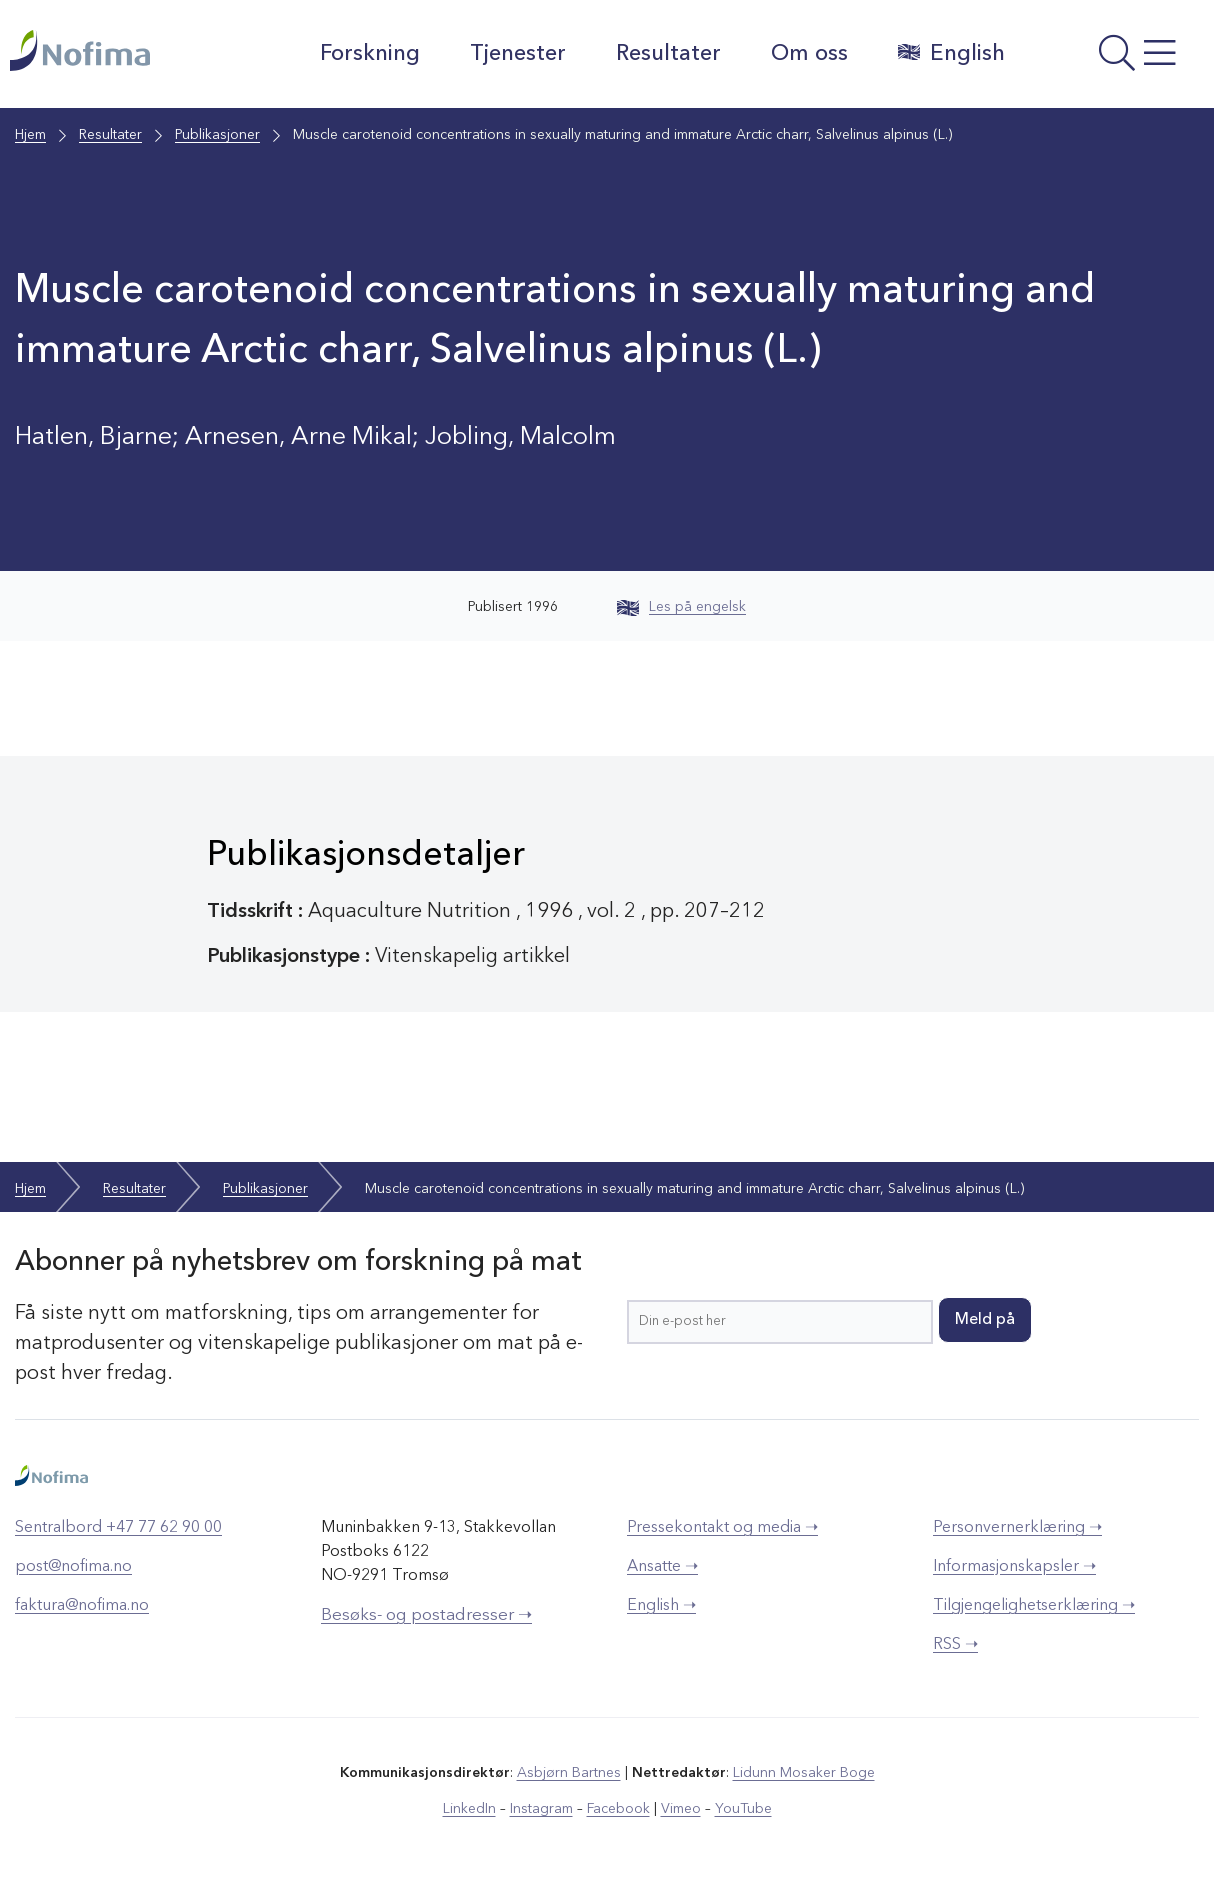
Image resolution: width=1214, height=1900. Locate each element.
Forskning (369, 54)
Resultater (667, 54)
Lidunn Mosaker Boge (804, 1773)
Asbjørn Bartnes (569, 1773)
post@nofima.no (73, 1567)
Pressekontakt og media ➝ (722, 1528)
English (950, 53)
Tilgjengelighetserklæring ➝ (1034, 1606)
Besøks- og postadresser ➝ (426, 1615)
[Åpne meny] (1114, 59)
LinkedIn (469, 1809)
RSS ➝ (955, 1645)
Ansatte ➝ (662, 1567)
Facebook (618, 1809)
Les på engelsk (681, 607)
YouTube (743, 1809)
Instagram (541, 1809)
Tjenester (517, 54)
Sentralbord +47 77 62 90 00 (118, 1528)
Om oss (808, 54)
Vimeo (681, 1809)
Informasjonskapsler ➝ (1014, 1567)
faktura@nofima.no (82, 1606)
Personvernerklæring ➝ (1017, 1528)
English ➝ (661, 1606)
